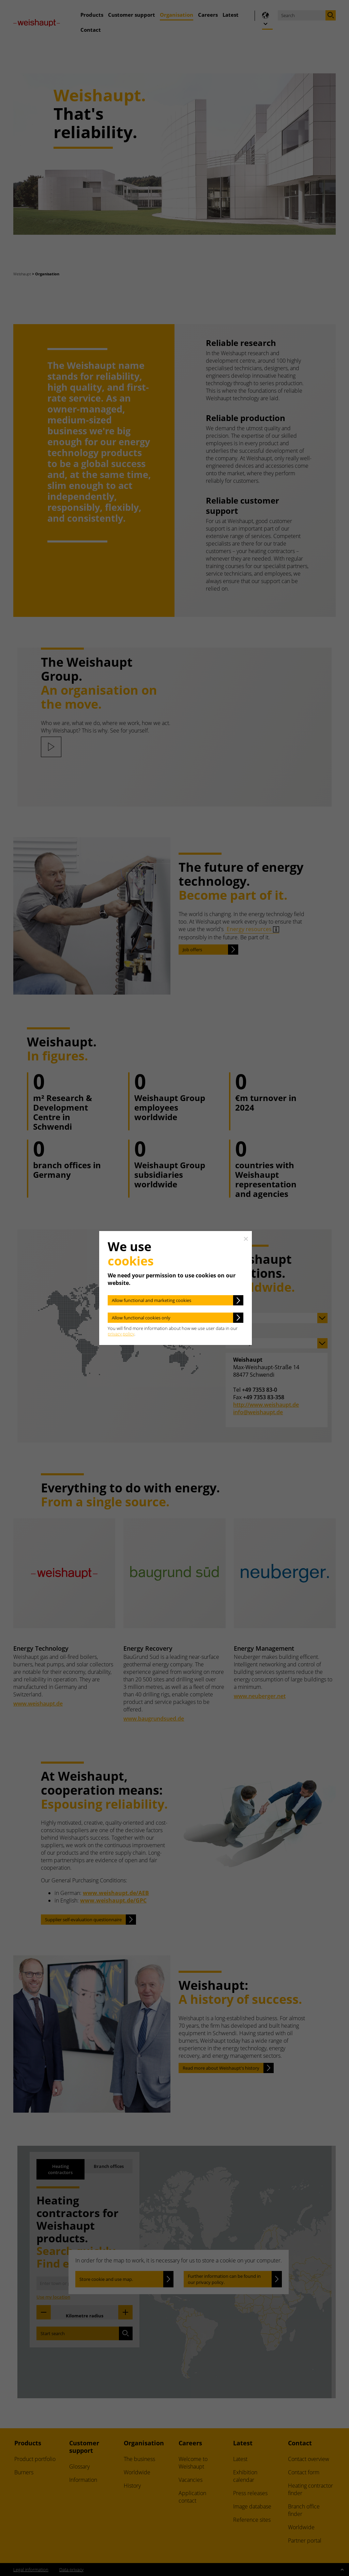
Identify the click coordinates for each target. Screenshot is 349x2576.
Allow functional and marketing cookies (151, 1300)
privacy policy (121, 1334)
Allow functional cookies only (141, 1318)
